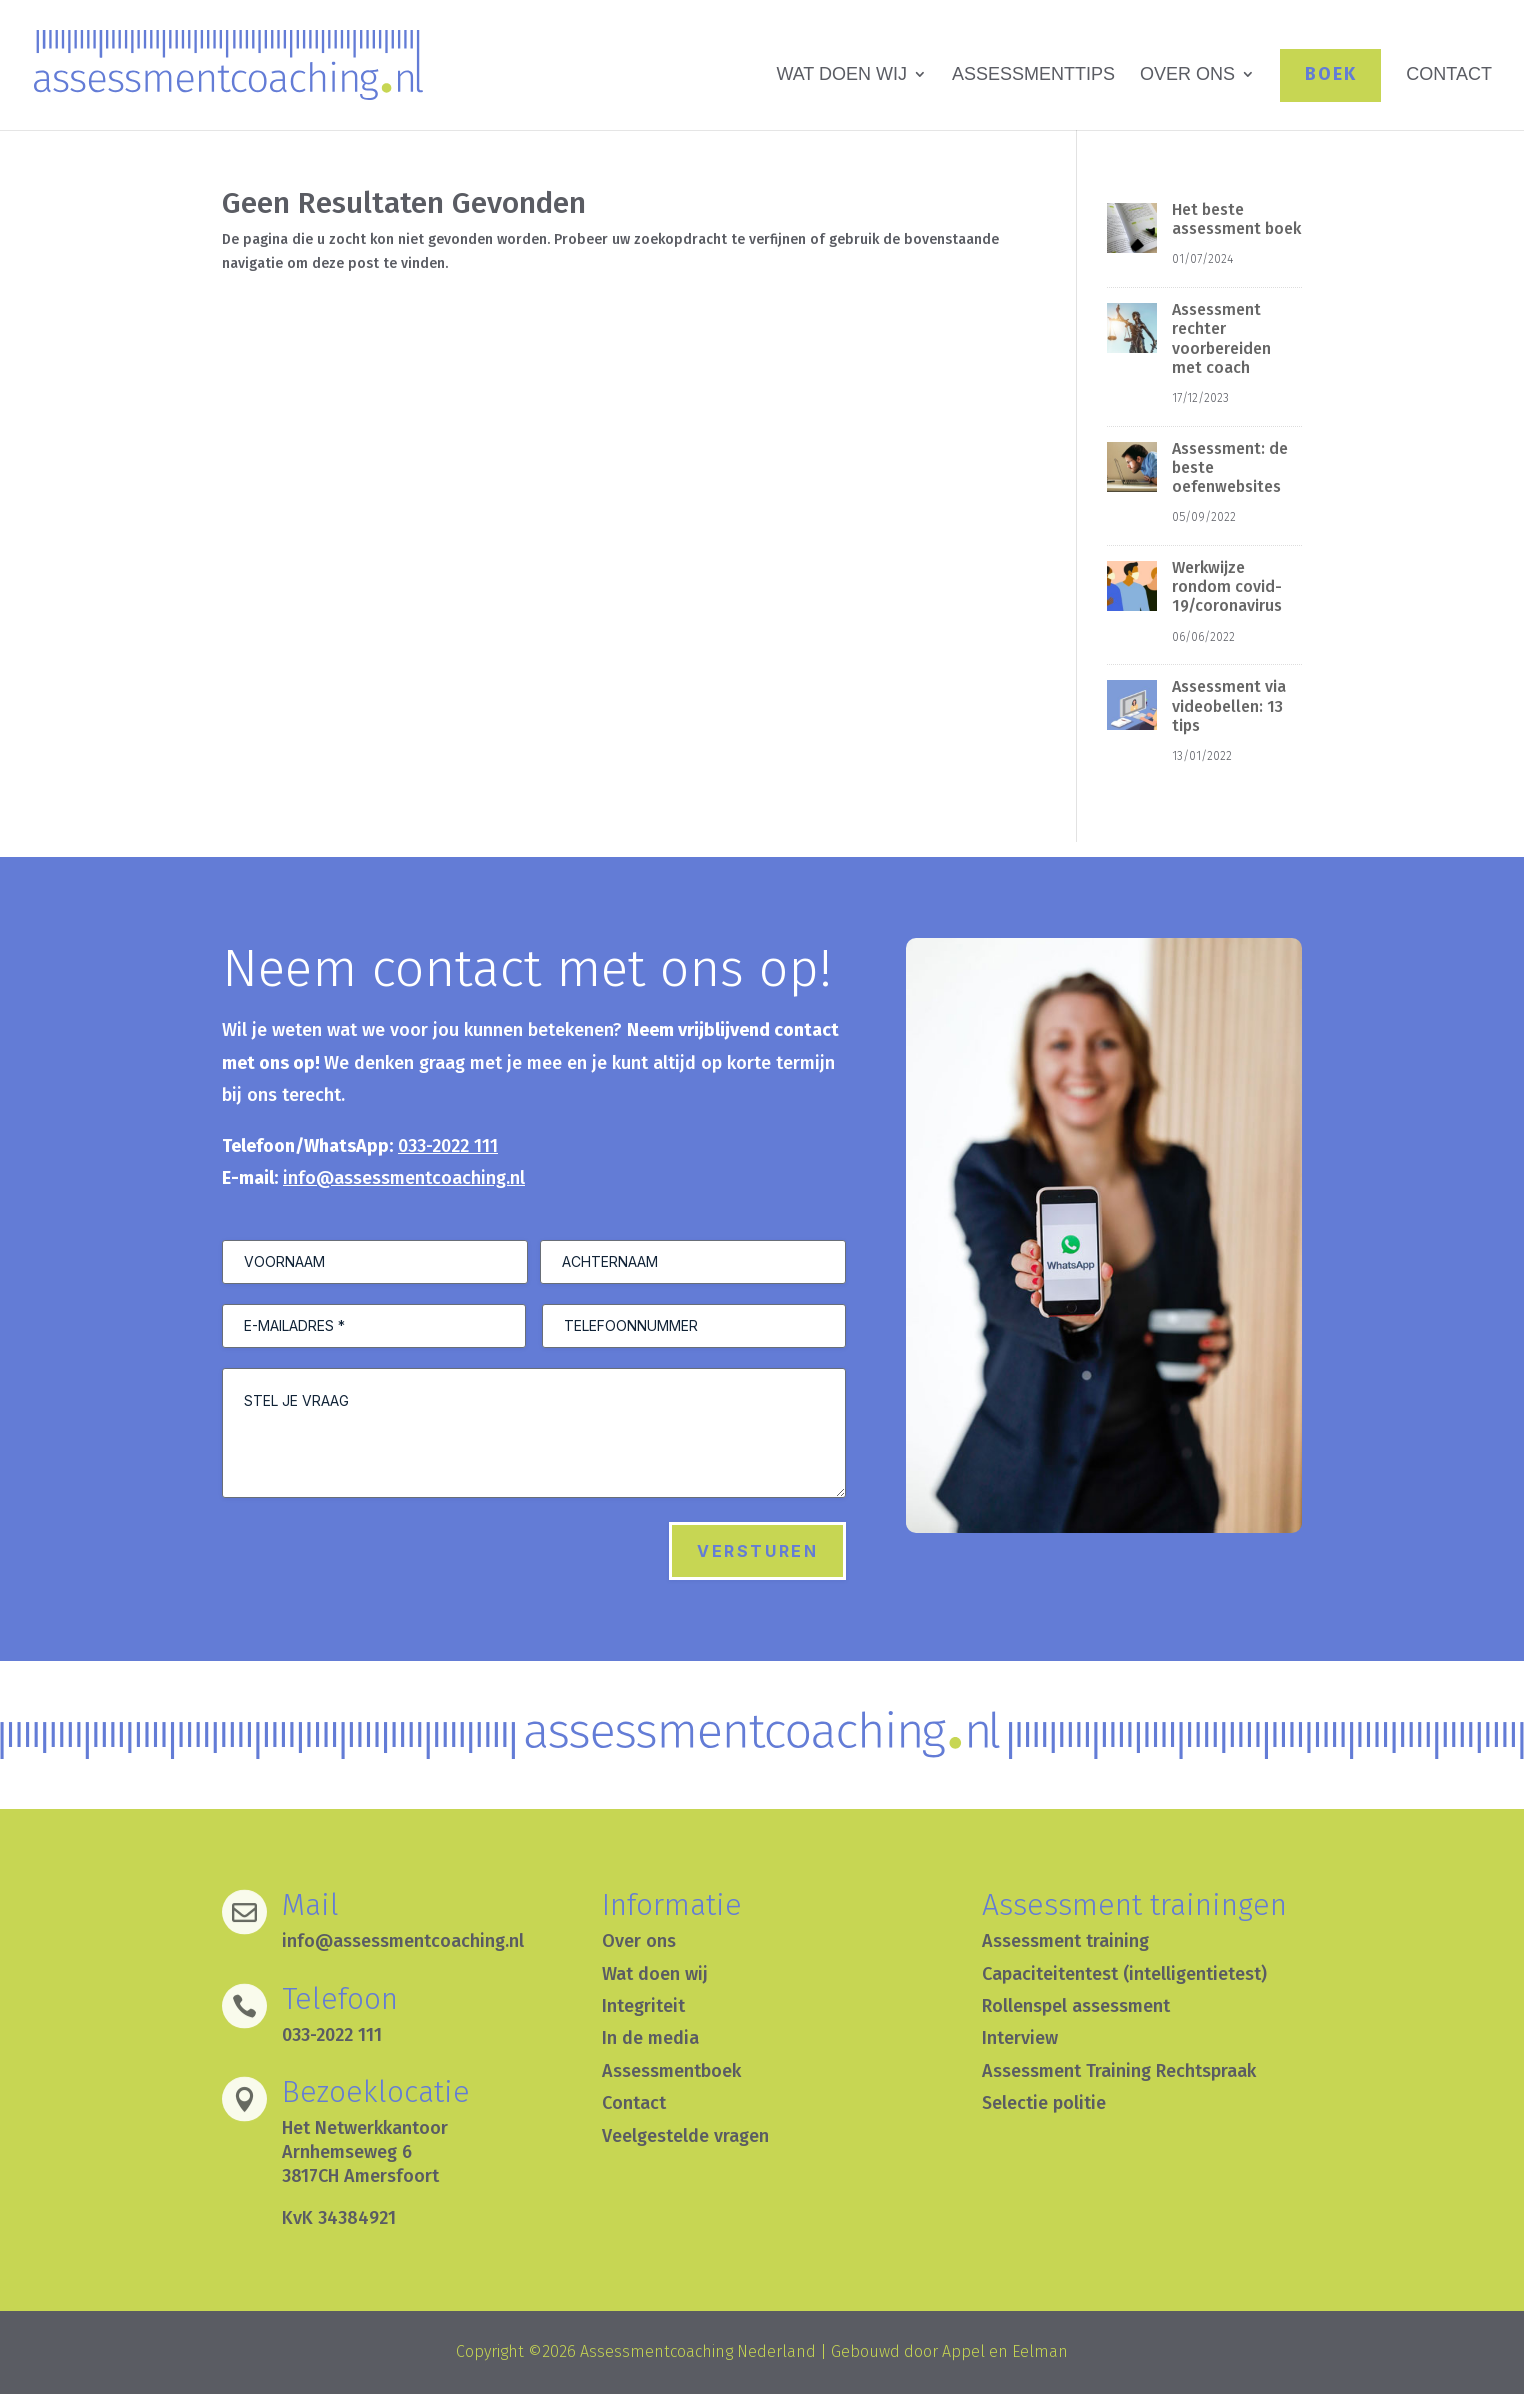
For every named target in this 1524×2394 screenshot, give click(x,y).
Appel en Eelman (1005, 2351)
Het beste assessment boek (1236, 219)
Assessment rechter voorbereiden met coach (1221, 338)
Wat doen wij (655, 1974)
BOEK (1330, 74)
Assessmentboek (671, 2071)
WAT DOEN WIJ (841, 75)
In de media (650, 2038)
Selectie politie (1044, 2103)
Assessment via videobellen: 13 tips (1229, 705)
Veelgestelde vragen (685, 2136)
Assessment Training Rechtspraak (1119, 2071)
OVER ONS (1187, 75)
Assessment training (1065, 1941)
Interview (1020, 2038)
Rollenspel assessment (1076, 2006)
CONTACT (1449, 75)
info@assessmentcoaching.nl (404, 1178)
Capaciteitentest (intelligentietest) (1124, 1974)
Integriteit (643, 2006)
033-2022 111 (448, 1146)
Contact (634, 2103)
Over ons (639, 1941)
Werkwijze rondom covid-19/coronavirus (1227, 586)
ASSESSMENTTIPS (1033, 75)
